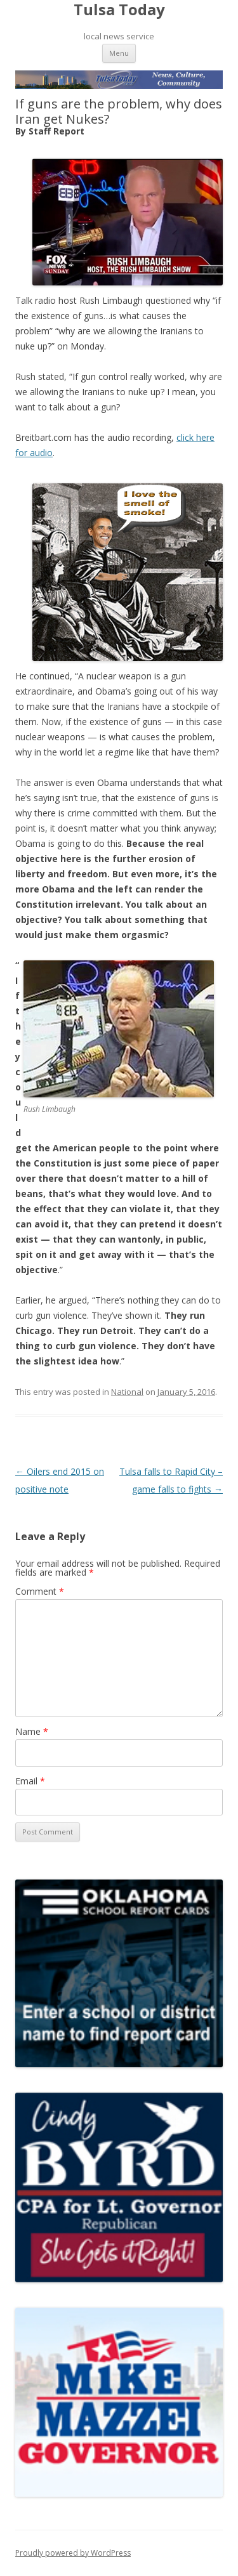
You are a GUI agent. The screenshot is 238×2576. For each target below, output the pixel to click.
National (127, 1391)
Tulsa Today (119, 10)
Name (31, 1731)
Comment (39, 1591)
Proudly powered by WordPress (73, 2552)
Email (30, 1781)
